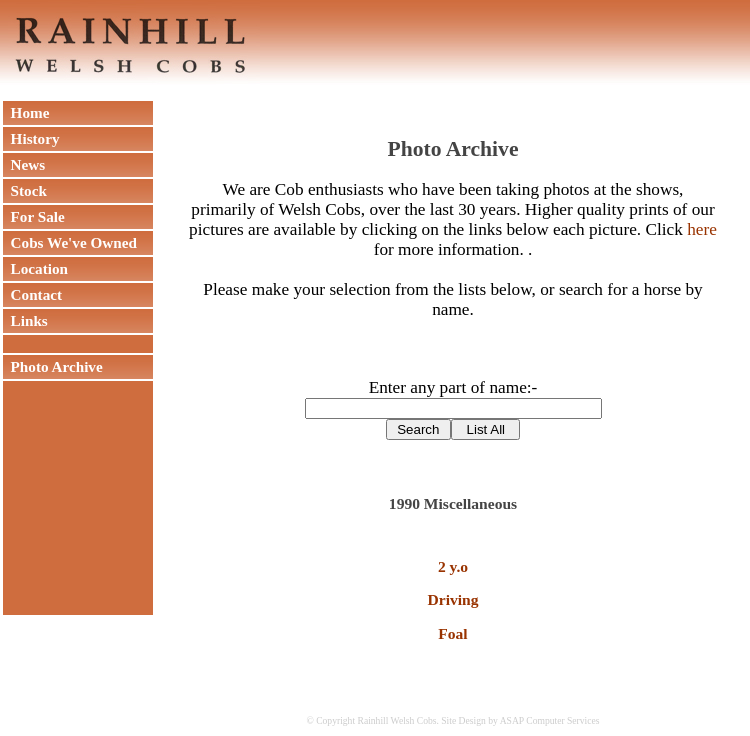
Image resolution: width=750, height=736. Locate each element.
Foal (452, 633)
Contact (32, 294)
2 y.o (453, 566)
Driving (453, 599)
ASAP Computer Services (550, 720)
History (31, 138)
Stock (25, 190)
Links (25, 320)
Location (35, 268)
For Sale (34, 216)
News (24, 164)
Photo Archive (53, 366)
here (702, 229)
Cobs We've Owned (70, 242)
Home (26, 112)
